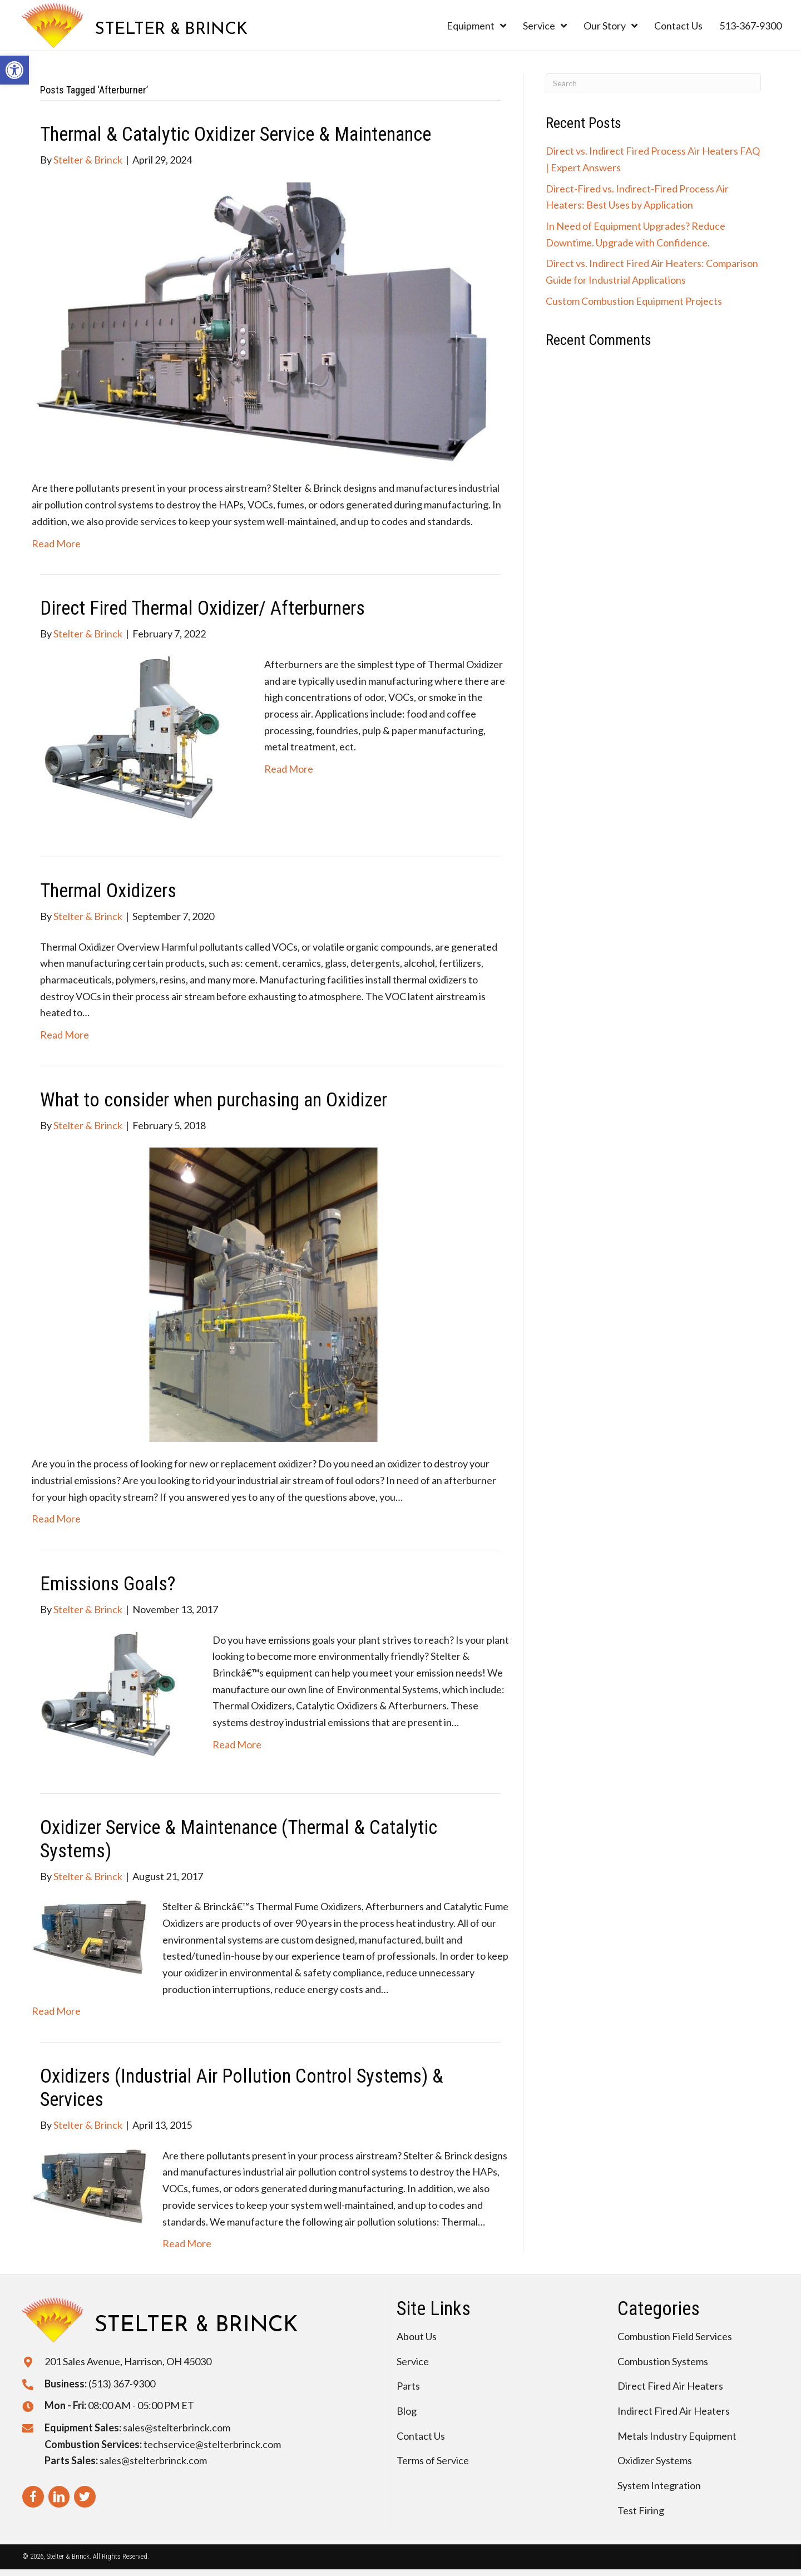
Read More (56, 543)
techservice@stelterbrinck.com (212, 2444)
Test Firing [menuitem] (640, 2510)
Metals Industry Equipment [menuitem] (676, 2436)
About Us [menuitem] (417, 2336)
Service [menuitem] (413, 2361)
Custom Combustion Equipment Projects (634, 301)
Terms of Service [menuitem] (433, 2460)
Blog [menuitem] (407, 2411)
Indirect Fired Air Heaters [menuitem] (673, 2411)
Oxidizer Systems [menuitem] (654, 2460)
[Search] (653, 82)
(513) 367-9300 (121, 2383)
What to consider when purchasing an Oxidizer (213, 1100)
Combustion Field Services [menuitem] (674, 2336)
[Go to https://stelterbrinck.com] (135, 25)
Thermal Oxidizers (108, 890)
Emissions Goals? (107, 1584)
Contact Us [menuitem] (421, 2436)
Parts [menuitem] (408, 2386)
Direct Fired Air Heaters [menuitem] (670, 2386)
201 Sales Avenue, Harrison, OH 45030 (127, 2361)
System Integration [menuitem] (659, 2485)
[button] (14, 70)
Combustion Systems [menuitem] (662, 2361)
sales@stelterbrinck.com (176, 2427)
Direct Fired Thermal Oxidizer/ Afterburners (202, 608)
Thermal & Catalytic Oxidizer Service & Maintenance (235, 134)
